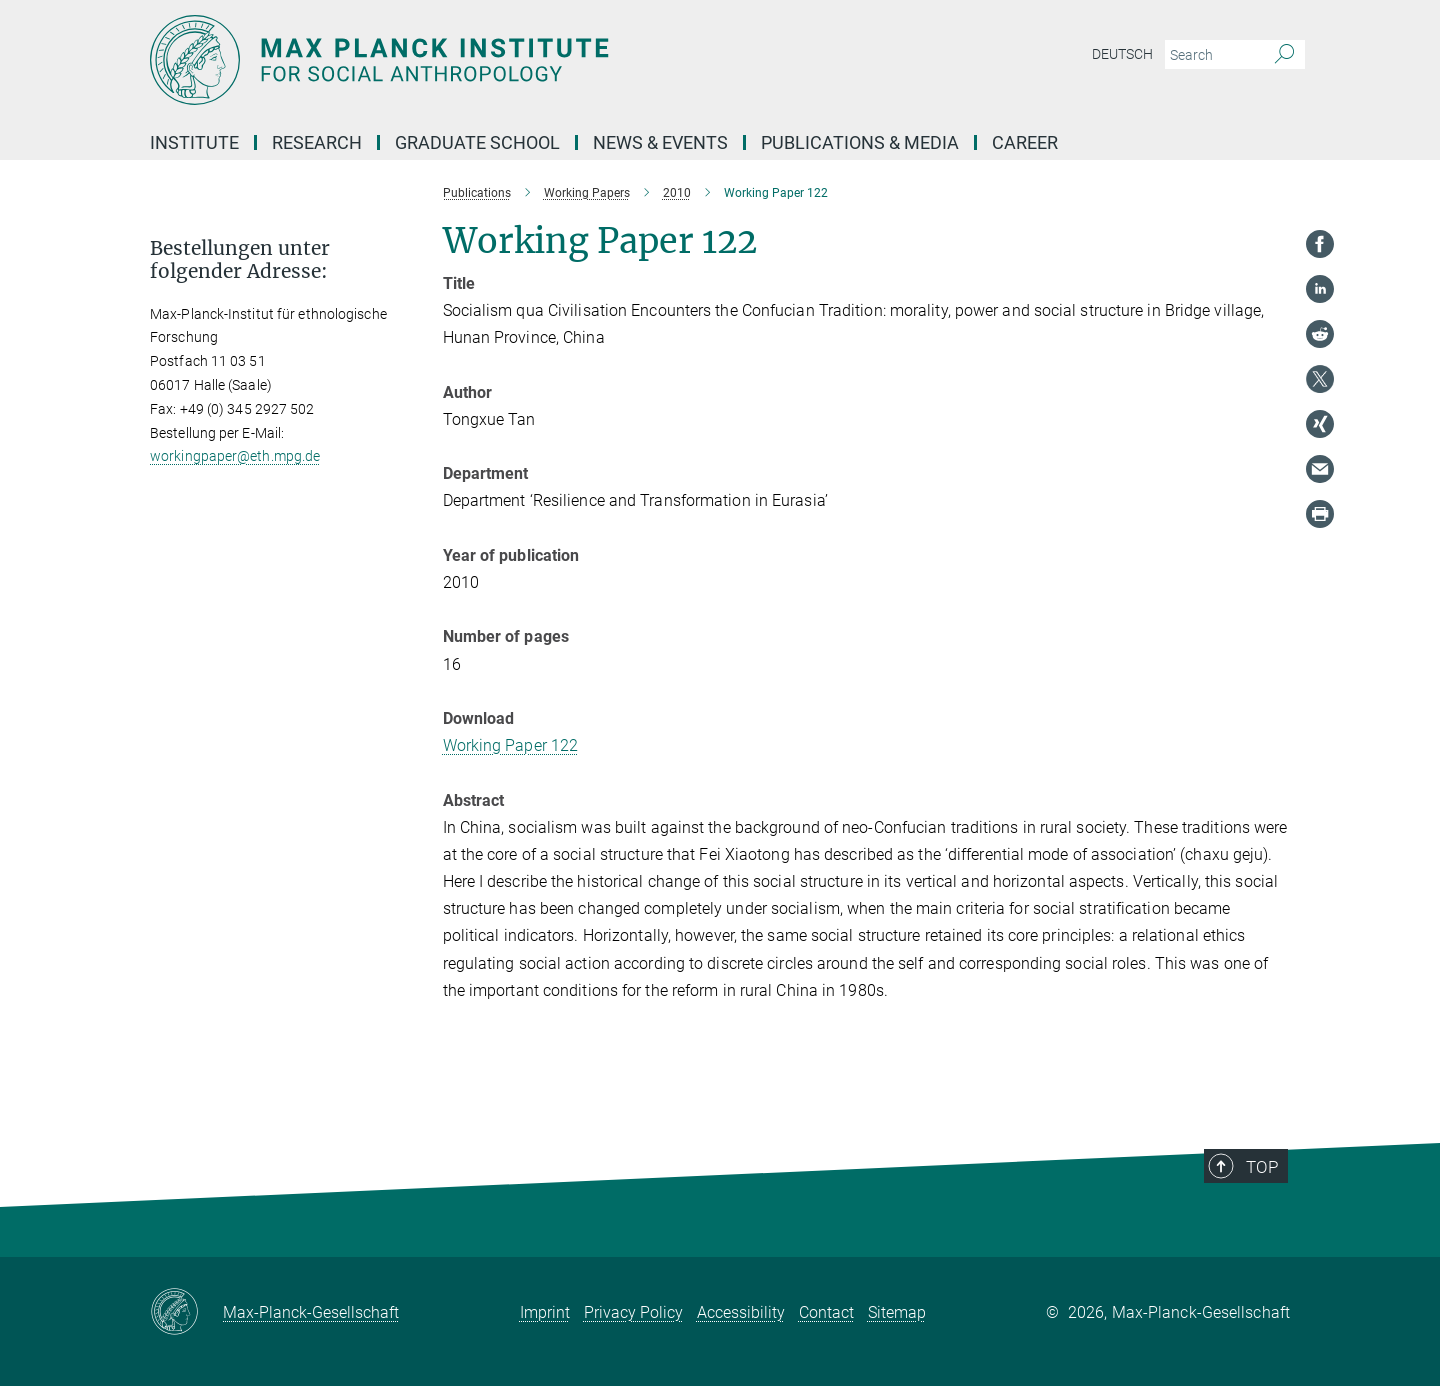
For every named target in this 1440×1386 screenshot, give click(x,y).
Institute (194, 142)
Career (1025, 142)
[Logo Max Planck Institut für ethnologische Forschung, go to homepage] (525, 60)
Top (1271, 1199)
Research (317, 142)
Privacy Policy (633, 1312)
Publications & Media (860, 142)
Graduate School (477, 142)
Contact (826, 1312)
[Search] (1284, 55)
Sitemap (897, 1312)
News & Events (660, 142)
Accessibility (741, 1312)
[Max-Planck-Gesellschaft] (186, 1313)
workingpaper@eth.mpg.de (235, 456)
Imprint (545, 1312)
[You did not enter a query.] (1212, 55)
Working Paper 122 (511, 745)
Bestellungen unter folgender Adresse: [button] (240, 260)
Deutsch (1122, 54)
